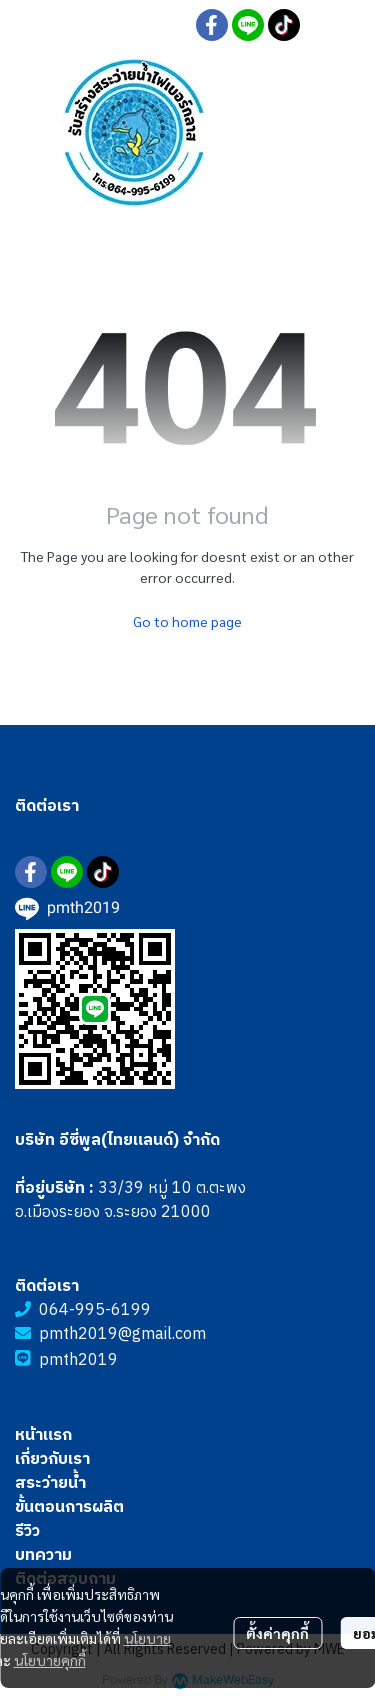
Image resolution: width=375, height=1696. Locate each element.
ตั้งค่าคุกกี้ (277, 1633)
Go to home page (187, 621)
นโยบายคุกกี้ (50, 1660)
